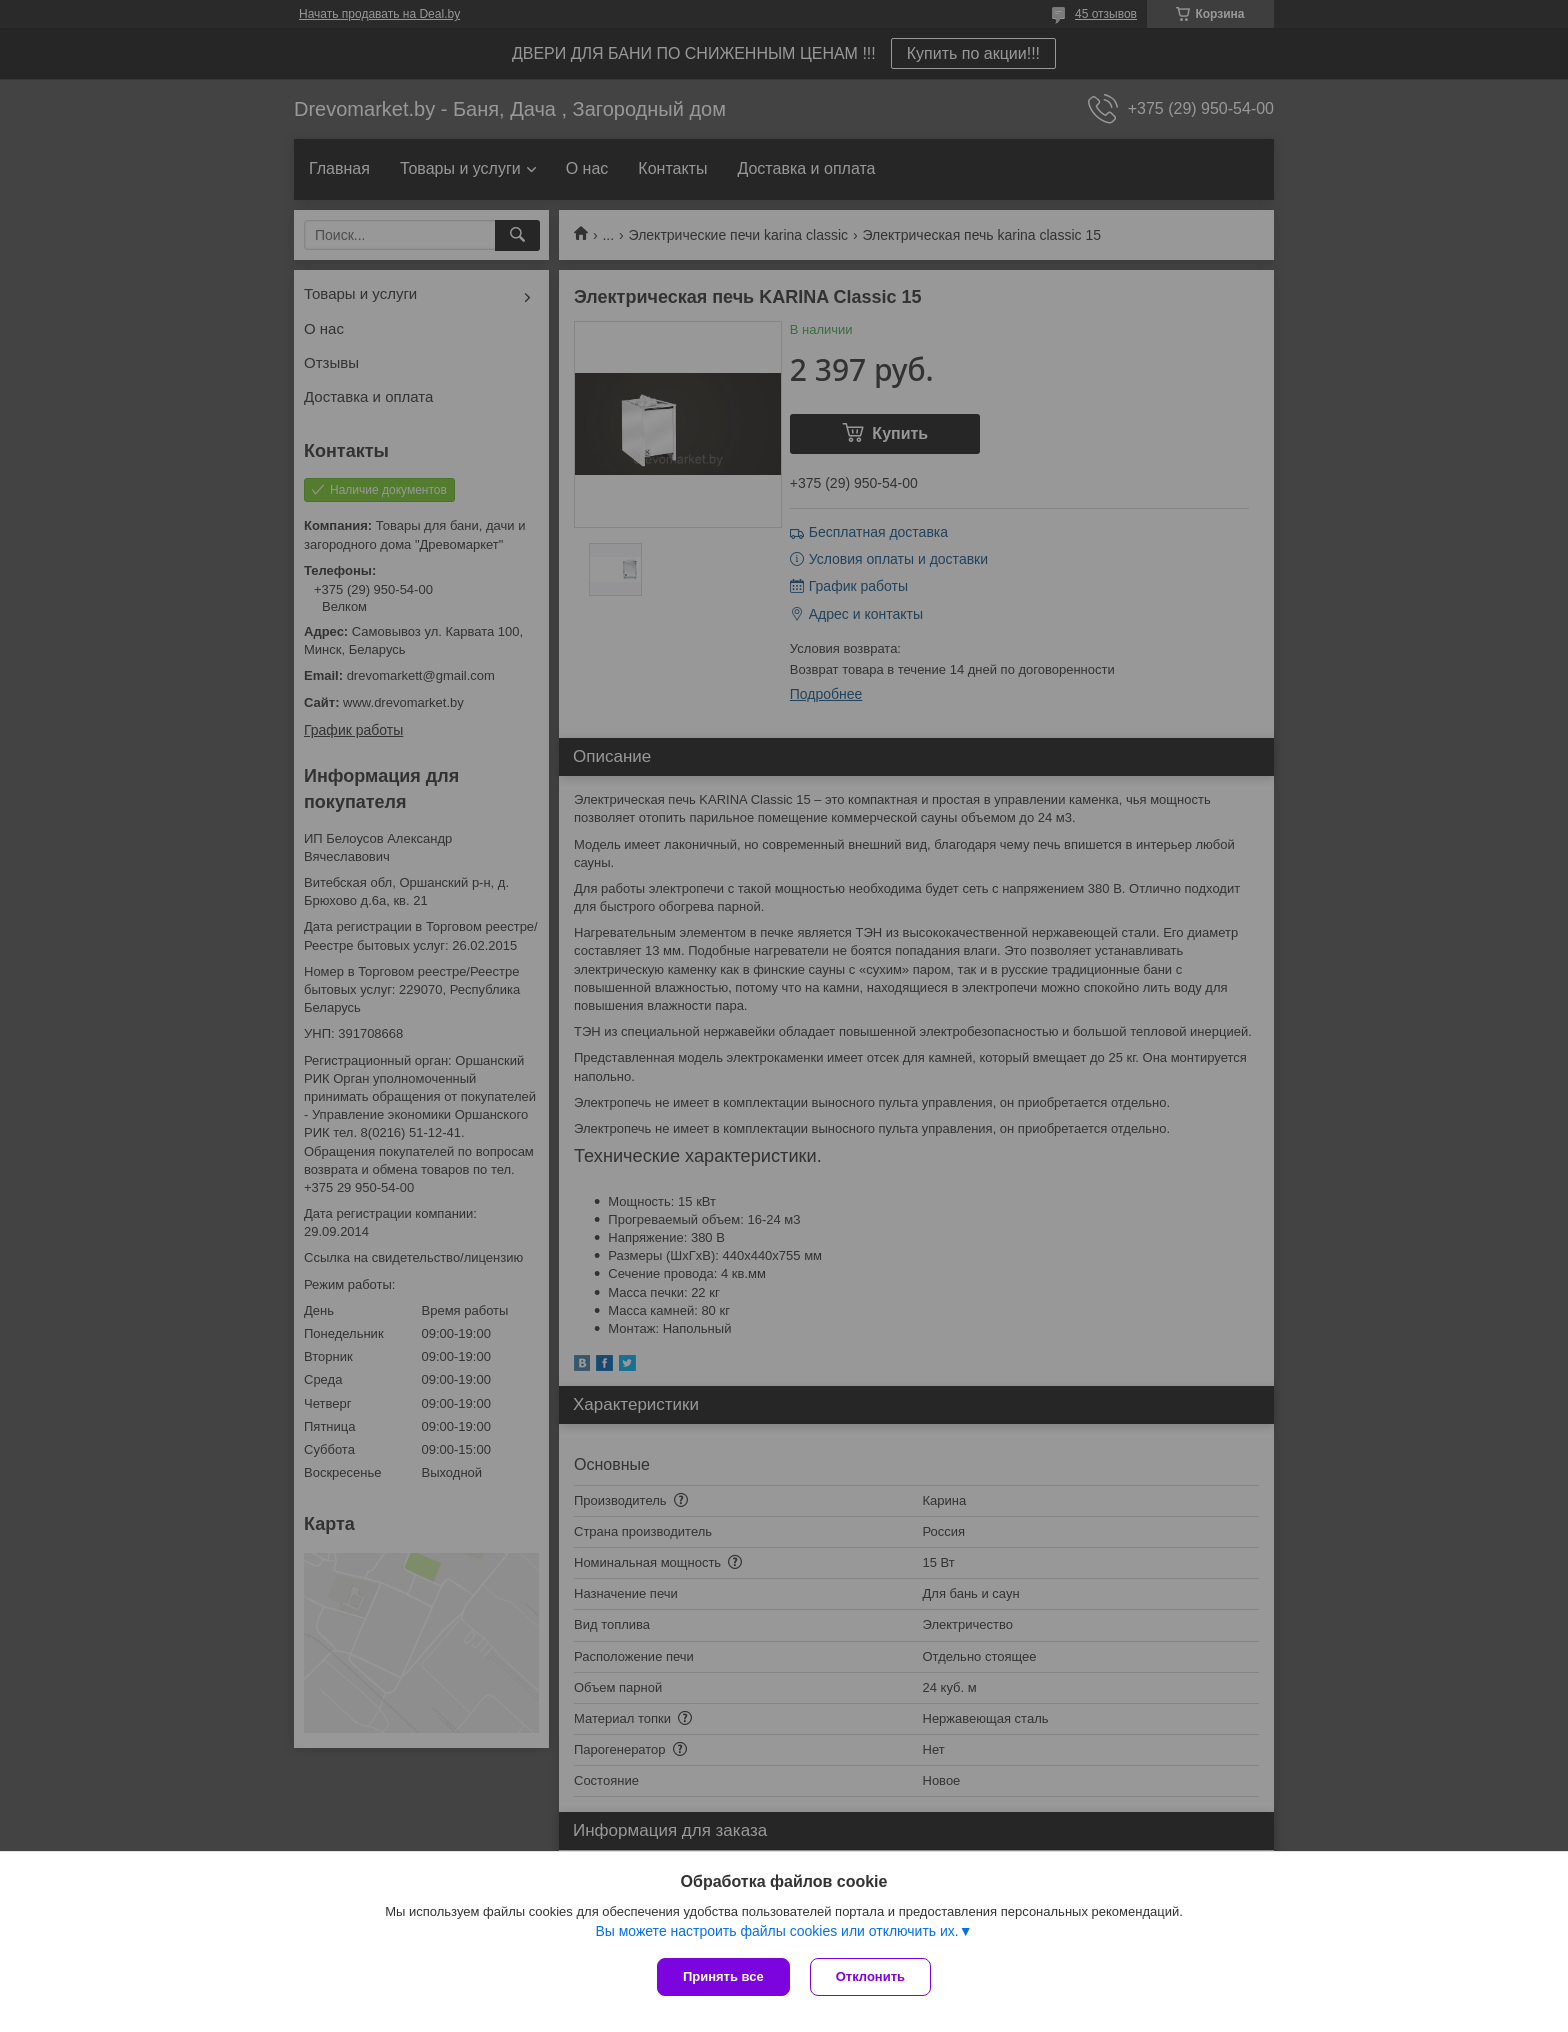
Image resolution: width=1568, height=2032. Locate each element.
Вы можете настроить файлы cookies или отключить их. (776, 1931)
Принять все (723, 1976)
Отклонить (870, 1976)
